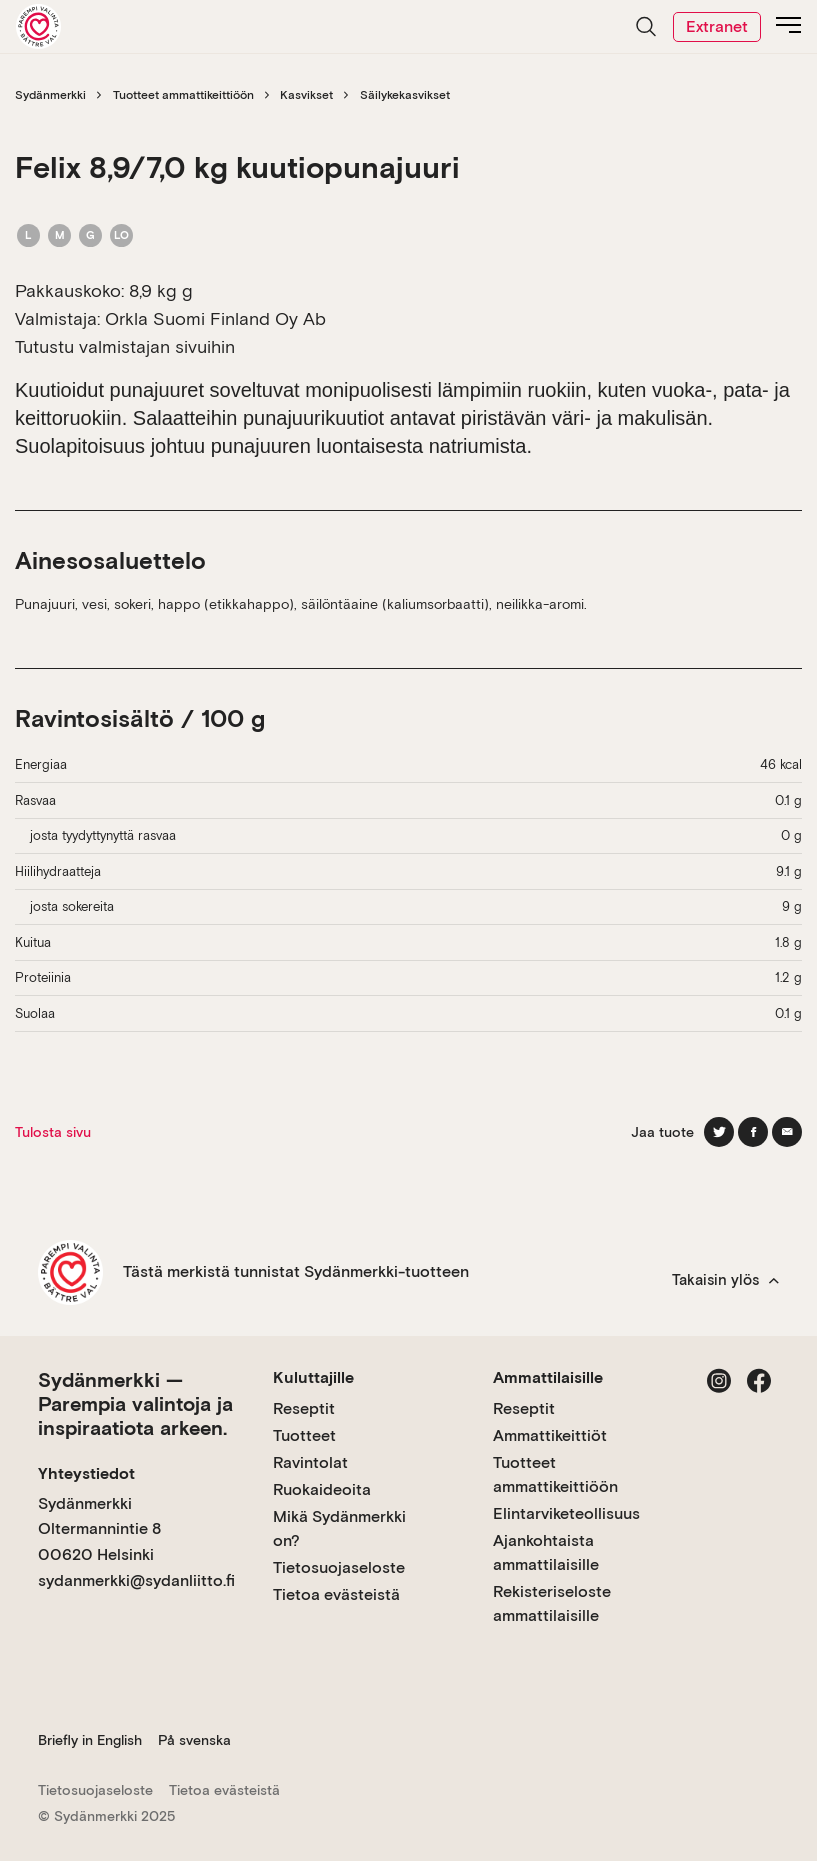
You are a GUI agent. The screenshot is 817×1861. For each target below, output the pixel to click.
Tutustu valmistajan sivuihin (125, 346)
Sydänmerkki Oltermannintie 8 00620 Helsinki (99, 1529)
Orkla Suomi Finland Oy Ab (215, 318)
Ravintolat (310, 1462)
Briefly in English (90, 1740)
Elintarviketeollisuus (566, 1513)
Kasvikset (306, 95)
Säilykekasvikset (405, 95)
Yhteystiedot (86, 1473)
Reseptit (304, 1408)
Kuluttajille (313, 1377)
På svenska (194, 1740)
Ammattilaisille (548, 1377)
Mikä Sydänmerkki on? (339, 1528)
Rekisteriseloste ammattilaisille (552, 1603)
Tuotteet (304, 1435)
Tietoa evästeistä (336, 1594)
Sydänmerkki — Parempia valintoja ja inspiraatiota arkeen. (135, 1404)
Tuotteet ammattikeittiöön (183, 95)
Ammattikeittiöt (550, 1435)
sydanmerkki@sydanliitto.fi (136, 1580)
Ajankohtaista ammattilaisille (546, 1552)
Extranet (717, 26)
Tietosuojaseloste (339, 1567)
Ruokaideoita (322, 1489)
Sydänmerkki (50, 95)
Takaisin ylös (725, 1280)
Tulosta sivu (53, 1132)
